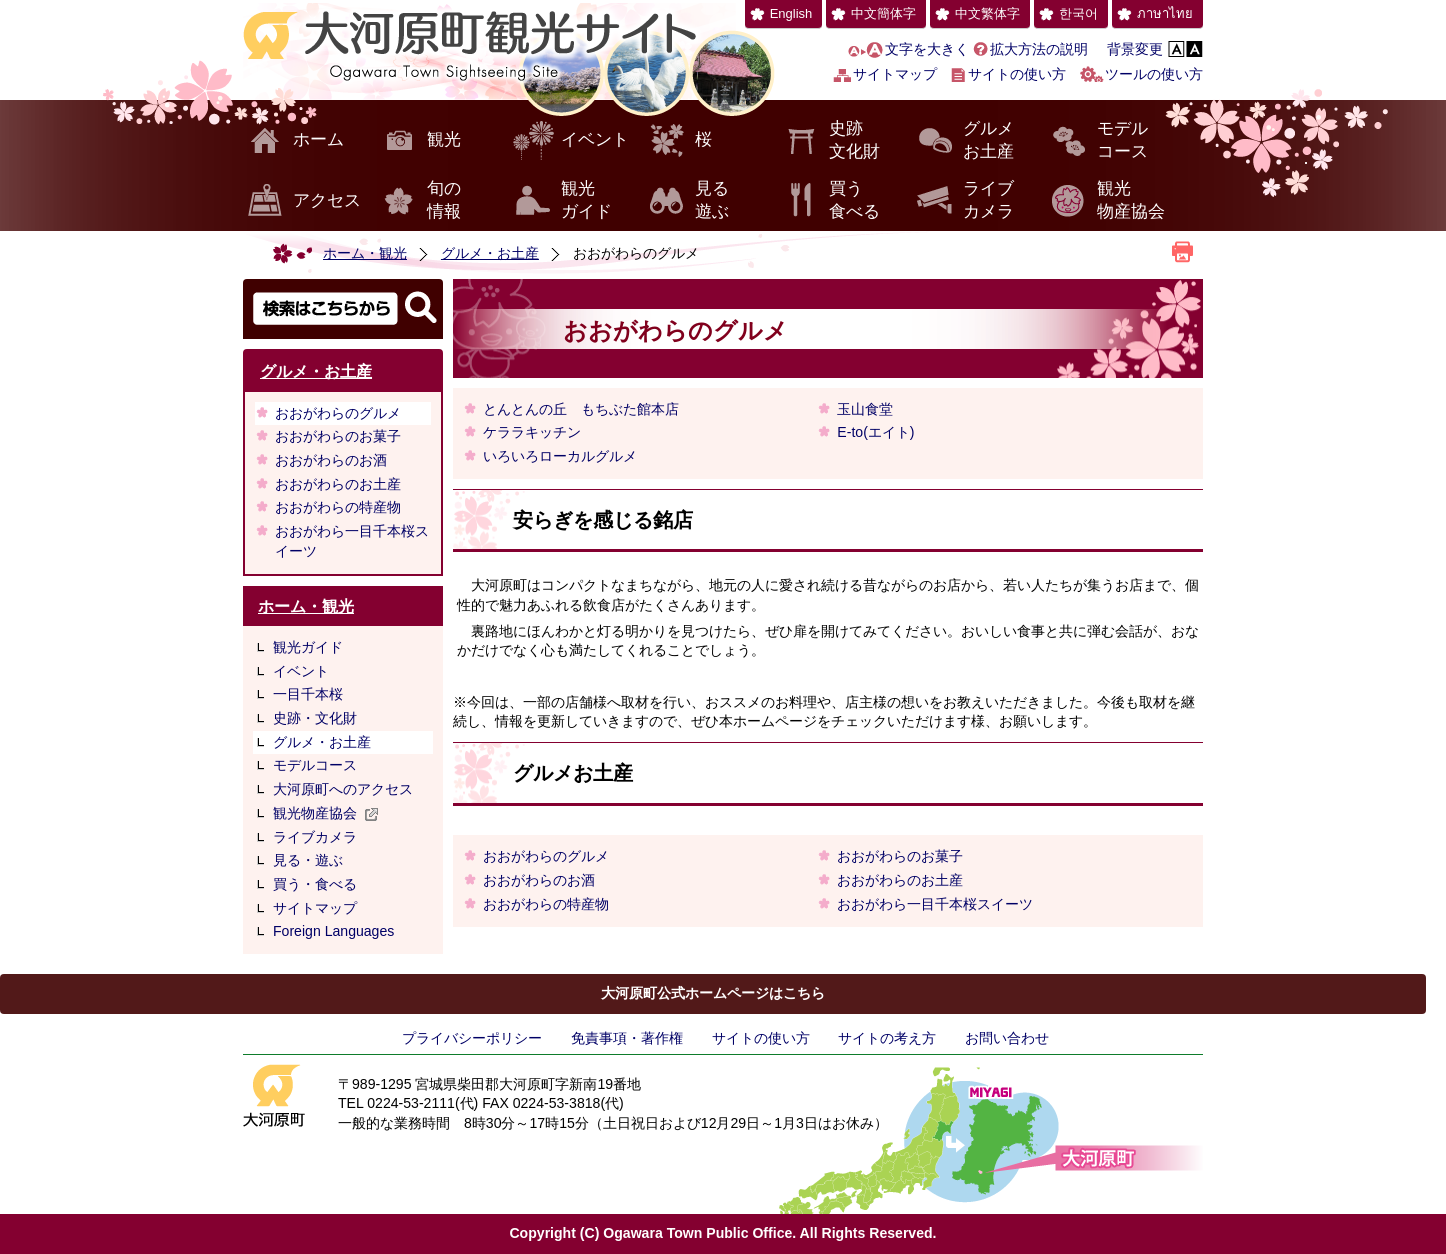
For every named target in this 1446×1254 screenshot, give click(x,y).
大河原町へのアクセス (343, 789)
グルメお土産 (988, 140)
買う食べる (854, 200)
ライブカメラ (988, 200)
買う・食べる (315, 884)
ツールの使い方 (1154, 74)
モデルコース (1122, 140)
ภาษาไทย (1165, 13)
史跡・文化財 (315, 718)
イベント (595, 139)
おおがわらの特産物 (338, 507)
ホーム (318, 139)
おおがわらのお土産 (338, 484)
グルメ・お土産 (490, 253)
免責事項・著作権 (627, 1038)
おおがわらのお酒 (331, 460)
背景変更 (1135, 49)
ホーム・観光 (365, 253)
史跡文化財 (854, 140)
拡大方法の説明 (1039, 49)
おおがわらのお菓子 (338, 436)
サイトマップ (895, 74)
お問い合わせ (1007, 1038)
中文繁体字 (987, 13)
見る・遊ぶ (308, 860)
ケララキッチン (532, 432)
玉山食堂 (865, 409)
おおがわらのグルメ (338, 413)
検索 (343, 309)
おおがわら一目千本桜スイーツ (352, 541)
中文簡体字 (883, 13)
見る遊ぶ (712, 200)
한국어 (1078, 13)
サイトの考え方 (887, 1038)
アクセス (327, 200)
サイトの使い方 (1017, 74)
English (791, 13)
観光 (444, 139)
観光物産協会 (1131, 200)
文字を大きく (927, 49)
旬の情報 (444, 200)
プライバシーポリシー (472, 1038)
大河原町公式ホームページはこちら (713, 993)
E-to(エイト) (875, 432)
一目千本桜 (308, 694)
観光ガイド (586, 200)
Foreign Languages (333, 931)
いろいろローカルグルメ (560, 456)
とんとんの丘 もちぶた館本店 (581, 409)
